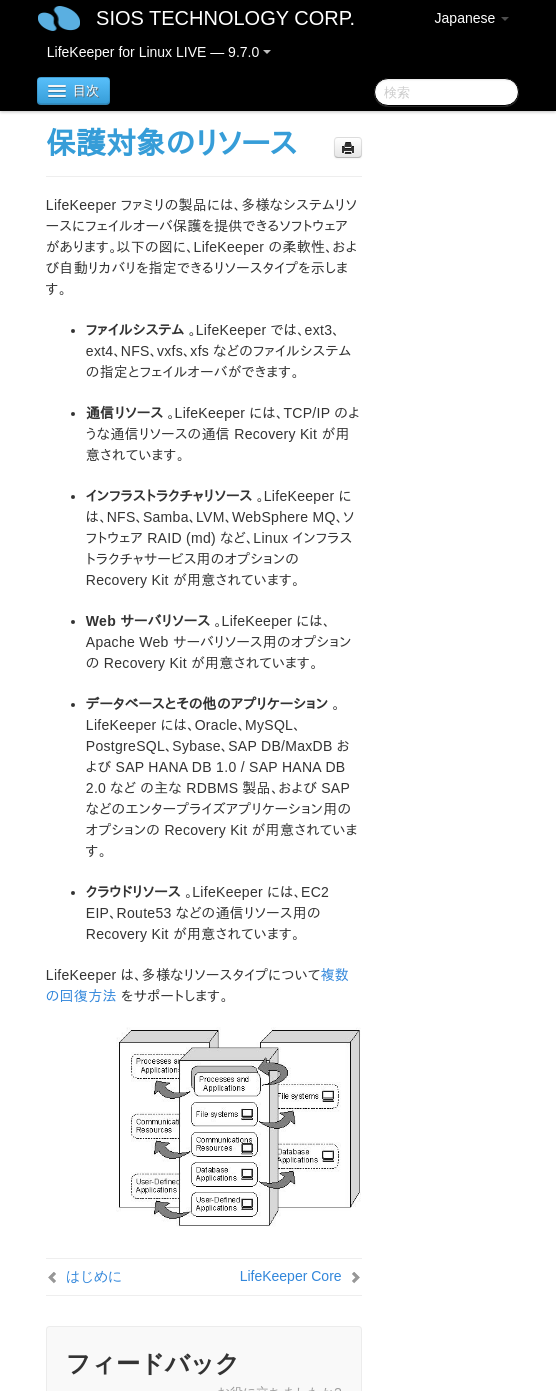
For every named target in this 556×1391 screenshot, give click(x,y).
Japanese (472, 18)
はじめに (94, 1276)
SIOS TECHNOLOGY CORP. (225, 18)
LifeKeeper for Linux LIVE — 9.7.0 (159, 52)
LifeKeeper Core (291, 1276)
